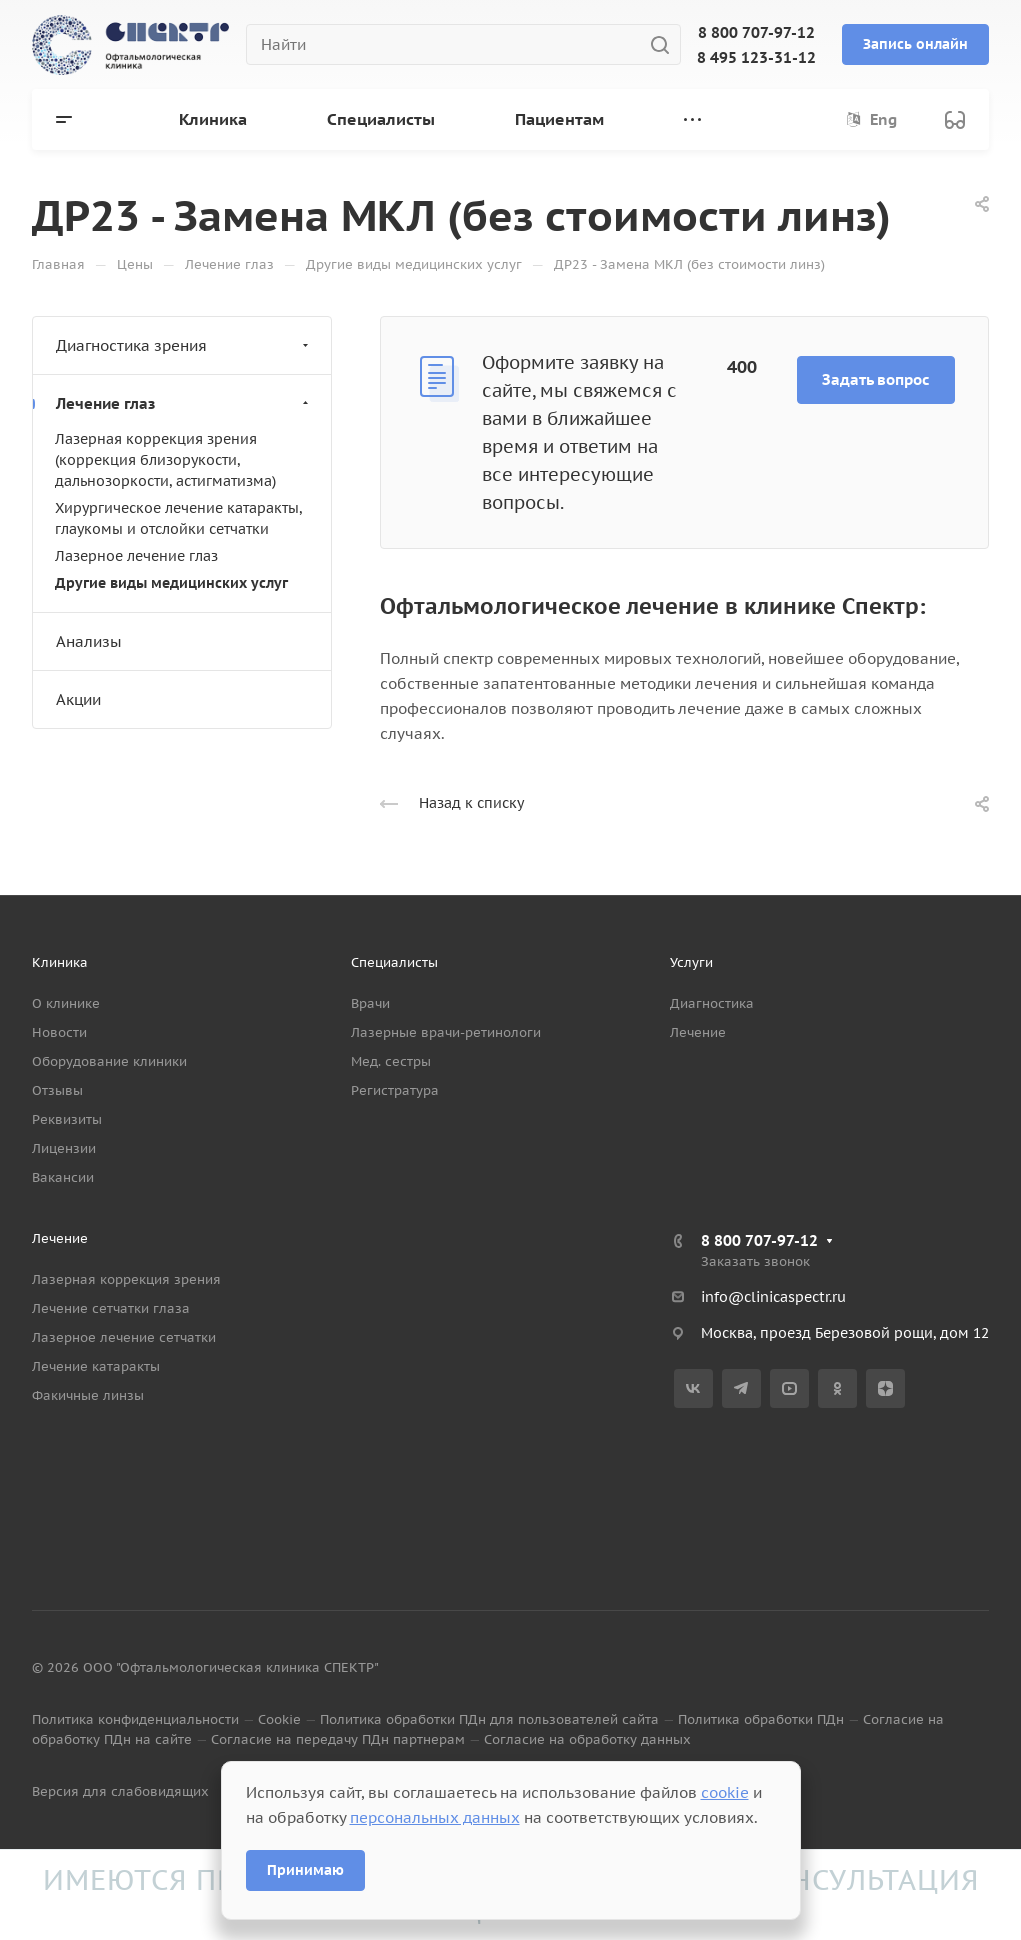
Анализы (89, 641)
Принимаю (305, 1870)
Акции (78, 699)
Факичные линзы (88, 1395)
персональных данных (435, 1817)
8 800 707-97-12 (756, 32)
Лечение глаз (184, 403)
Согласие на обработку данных (587, 1739)
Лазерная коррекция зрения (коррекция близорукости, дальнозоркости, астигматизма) (165, 460)
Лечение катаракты (96, 1366)
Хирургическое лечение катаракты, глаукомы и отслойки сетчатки (178, 518)
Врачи (370, 1003)
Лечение (698, 1032)
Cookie (279, 1719)
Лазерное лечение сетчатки (124, 1337)
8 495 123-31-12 (756, 57)
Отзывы (57, 1090)
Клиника (60, 962)
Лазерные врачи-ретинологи (446, 1032)
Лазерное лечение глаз (136, 556)
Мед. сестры (391, 1061)
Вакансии (63, 1177)
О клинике (66, 1003)
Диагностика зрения (184, 345)
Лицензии (64, 1148)
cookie (725, 1792)
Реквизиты (67, 1119)
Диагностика (712, 1003)
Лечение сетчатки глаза (111, 1308)
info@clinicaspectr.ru (773, 1297)
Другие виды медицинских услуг (171, 583)
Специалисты (394, 962)
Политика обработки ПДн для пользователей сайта (489, 1719)
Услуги (691, 962)
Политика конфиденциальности (135, 1719)
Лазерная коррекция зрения (126, 1279)
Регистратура (395, 1090)
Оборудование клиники (109, 1061)
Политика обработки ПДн (761, 1719)
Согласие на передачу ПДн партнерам (338, 1739)
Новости (59, 1032)
